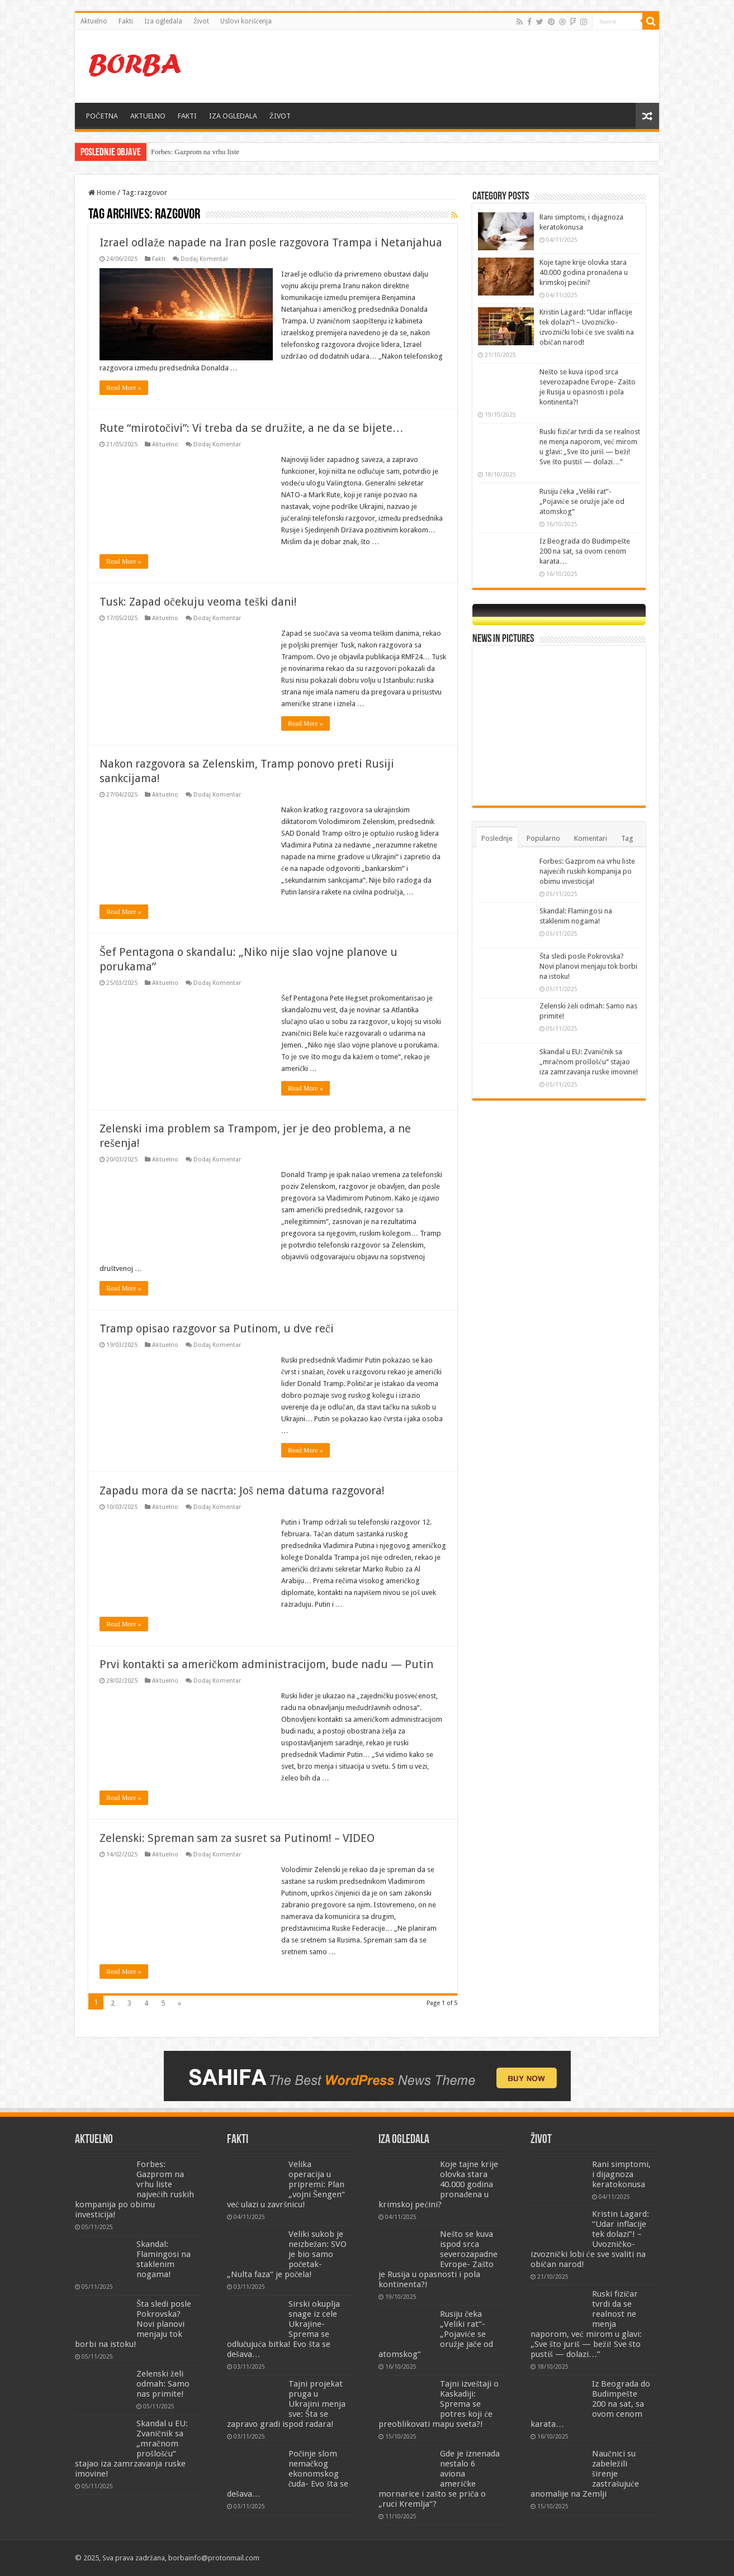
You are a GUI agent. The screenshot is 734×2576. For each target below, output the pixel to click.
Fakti (126, 21)
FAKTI (187, 116)
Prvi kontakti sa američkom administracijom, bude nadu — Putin (266, 1664)
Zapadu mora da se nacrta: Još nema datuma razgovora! (242, 1490)
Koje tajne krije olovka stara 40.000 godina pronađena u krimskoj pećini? (583, 272)
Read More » (123, 388)
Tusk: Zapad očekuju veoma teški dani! (198, 601)
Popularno (543, 838)
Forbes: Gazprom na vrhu (188, 151)
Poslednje (497, 838)
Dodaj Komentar (204, 259)
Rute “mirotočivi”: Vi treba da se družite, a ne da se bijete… (252, 428)
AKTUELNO (147, 116)
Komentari (590, 838)
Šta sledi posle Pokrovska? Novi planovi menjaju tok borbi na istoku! (588, 966)
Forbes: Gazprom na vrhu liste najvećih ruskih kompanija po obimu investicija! (587, 871)
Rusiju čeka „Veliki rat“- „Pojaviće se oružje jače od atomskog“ (581, 501)
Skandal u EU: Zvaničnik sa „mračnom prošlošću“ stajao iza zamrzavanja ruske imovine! (588, 1061)
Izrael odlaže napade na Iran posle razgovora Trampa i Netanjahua (271, 242)
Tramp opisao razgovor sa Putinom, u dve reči (217, 1328)
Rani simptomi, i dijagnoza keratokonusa (621, 2174)
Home (102, 192)
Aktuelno (93, 21)
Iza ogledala (163, 21)
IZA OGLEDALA (233, 116)
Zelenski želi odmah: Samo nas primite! (163, 2384)
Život (201, 21)
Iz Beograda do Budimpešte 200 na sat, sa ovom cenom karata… (584, 551)
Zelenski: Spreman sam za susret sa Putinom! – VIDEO (237, 1838)
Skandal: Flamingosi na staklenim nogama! (163, 2259)
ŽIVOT (280, 116)
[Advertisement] (447, 66)
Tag (627, 838)
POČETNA (102, 116)
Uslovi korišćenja (246, 21)
